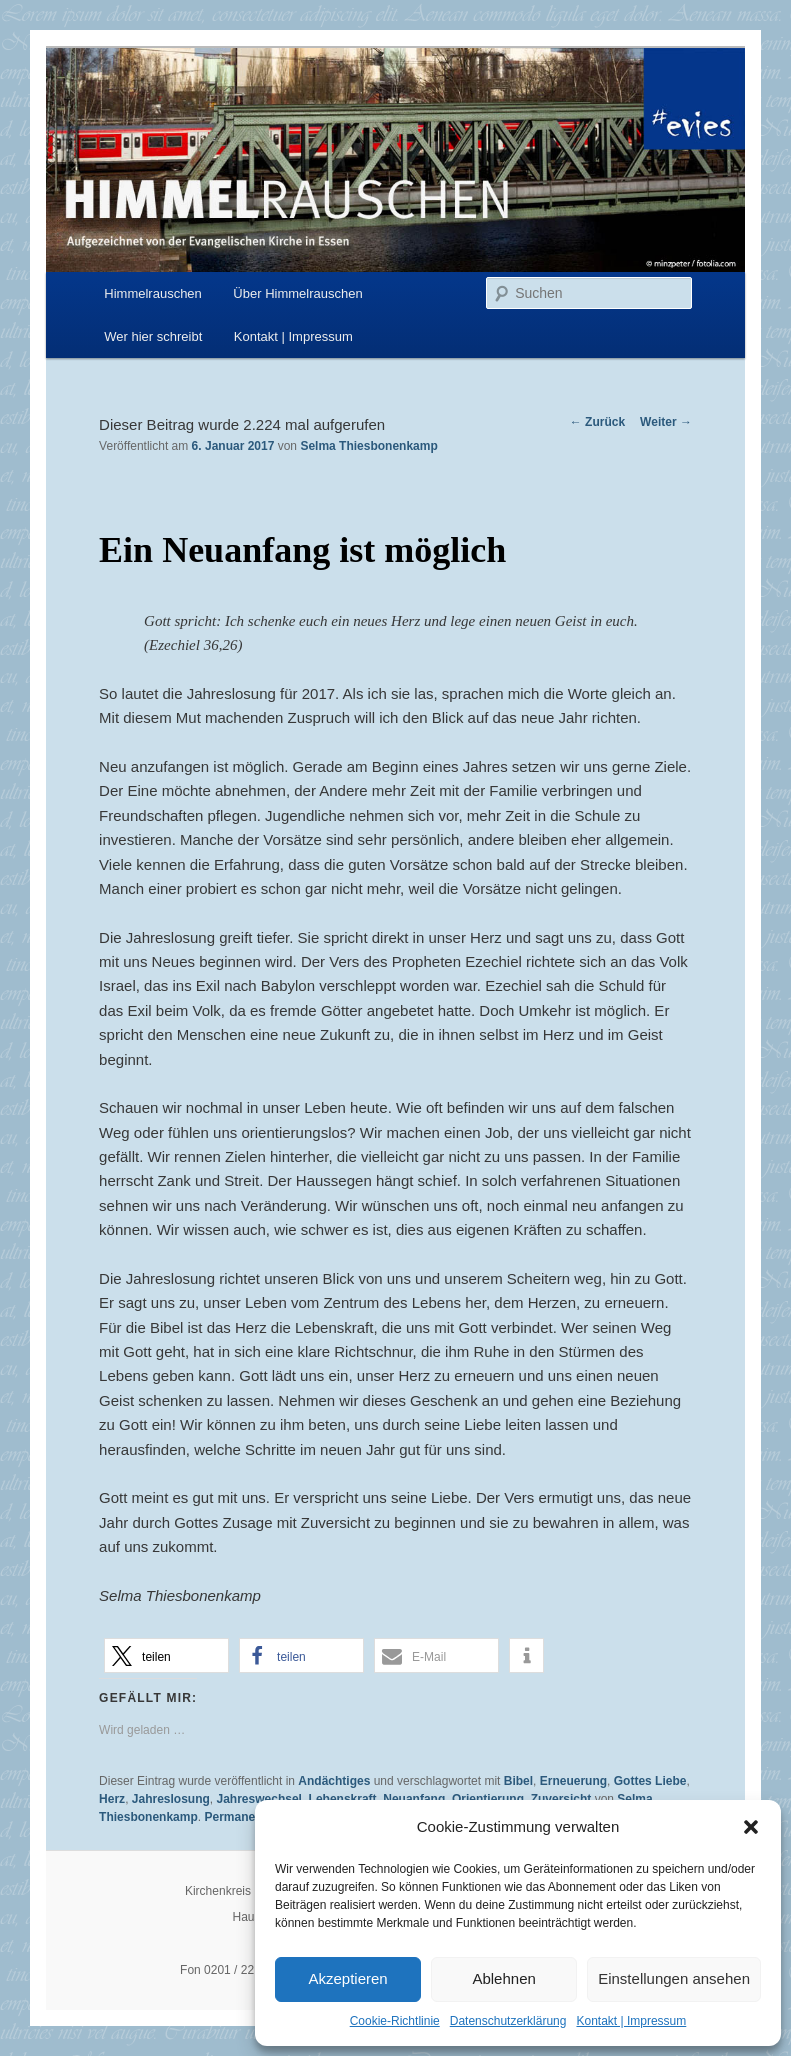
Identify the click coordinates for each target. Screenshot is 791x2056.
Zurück (597, 422)
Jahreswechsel (259, 1799)
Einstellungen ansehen (674, 1978)
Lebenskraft (343, 1799)
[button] (751, 1827)
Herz (112, 1799)
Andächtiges (334, 1781)
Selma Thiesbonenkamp (368, 446)
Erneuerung (573, 1781)
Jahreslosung (171, 1799)
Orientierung (488, 1799)
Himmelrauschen (153, 293)
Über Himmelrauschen (297, 293)
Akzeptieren (347, 1978)
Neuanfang (414, 1799)
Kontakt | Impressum (631, 2021)
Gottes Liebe (650, 1781)
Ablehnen (503, 1978)
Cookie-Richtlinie (395, 2021)
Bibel (518, 1781)
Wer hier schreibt (153, 336)
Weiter (666, 422)
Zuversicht (561, 1799)
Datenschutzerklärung (508, 2021)
